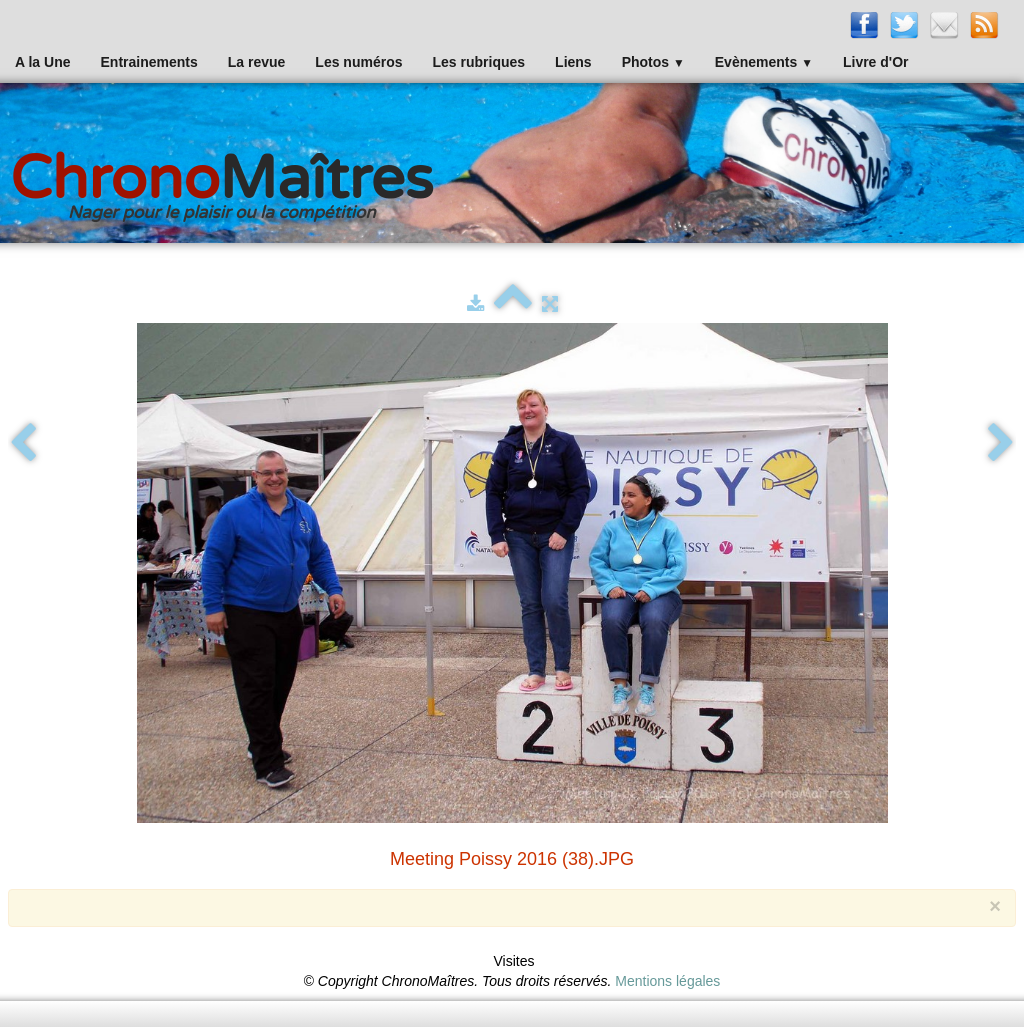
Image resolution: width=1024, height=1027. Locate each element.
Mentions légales (667, 981)
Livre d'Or (876, 62)
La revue (257, 62)
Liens (573, 62)
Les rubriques (478, 62)
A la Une (43, 62)
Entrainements (149, 62)
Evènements (764, 62)
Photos (653, 62)
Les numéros (358, 62)
